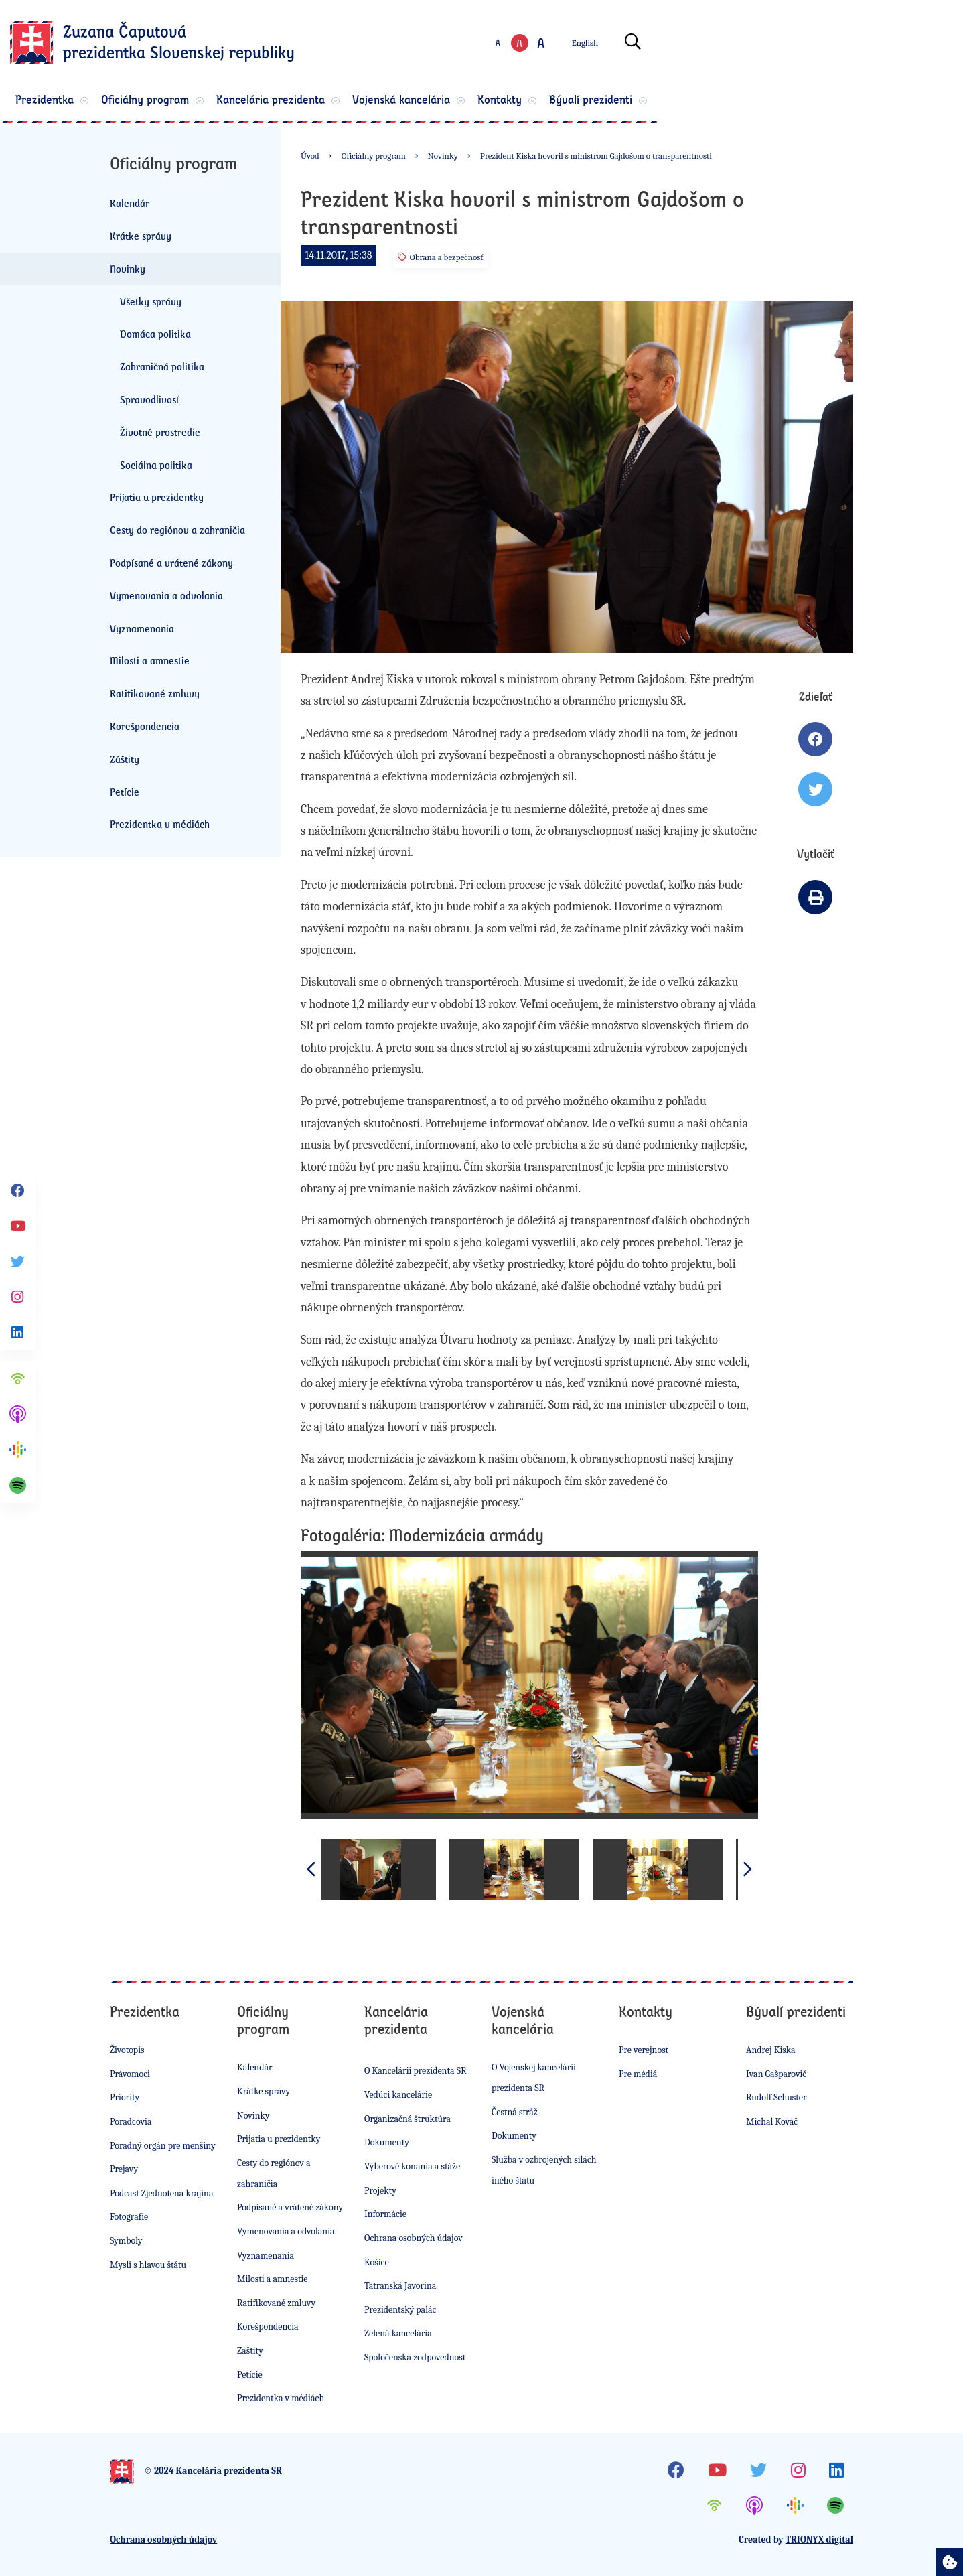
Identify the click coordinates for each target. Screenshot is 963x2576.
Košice (376, 2262)
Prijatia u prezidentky (157, 497)
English (790, 45)
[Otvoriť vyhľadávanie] (838, 45)
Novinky (127, 268)
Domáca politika (155, 333)
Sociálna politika (156, 465)
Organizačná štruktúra (407, 2119)
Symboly (126, 2240)
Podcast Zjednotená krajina (162, 2193)
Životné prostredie (160, 432)
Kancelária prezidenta (420, 102)
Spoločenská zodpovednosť (414, 2357)
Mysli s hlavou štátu (148, 2265)
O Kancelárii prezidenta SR (415, 2070)
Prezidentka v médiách (160, 824)
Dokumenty (386, 2142)
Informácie (385, 2214)
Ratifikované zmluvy (155, 693)
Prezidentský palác (400, 2309)
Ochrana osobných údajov (413, 2238)
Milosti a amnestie (150, 660)
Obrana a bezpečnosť (441, 257)
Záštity (124, 759)
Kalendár (129, 203)
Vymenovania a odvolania (166, 595)
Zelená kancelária (398, 2333)
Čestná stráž (515, 2112)
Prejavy (124, 2169)
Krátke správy (140, 235)
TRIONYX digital (819, 2539)
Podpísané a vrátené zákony (171, 562)
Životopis (127, 2050)
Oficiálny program (273, 102)
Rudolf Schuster (776, 2097)
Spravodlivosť (149, 399)
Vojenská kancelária (572, 102)
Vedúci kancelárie (398, 2094)
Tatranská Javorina (400, 2285)
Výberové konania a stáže (412, 2166)
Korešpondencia (144, 726)
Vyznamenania (142, 628)
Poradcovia (131, 2121)
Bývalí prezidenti (804, 102)
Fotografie (129, 2216)
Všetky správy (150, 301)
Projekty (380, 2190)
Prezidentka (151, 102)
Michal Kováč (772, 2121)
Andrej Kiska (771, 2050)
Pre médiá (638, 2074)
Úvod (310, 156)
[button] (748, 1869)
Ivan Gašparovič (776, 2074)
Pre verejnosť (643, 2050)
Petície (124, 791)
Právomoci (130, 2074)
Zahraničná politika (162, 366)
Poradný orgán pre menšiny (163, 2145)
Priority (124, 2097)
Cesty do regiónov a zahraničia (177, 529)
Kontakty (691, 102)
